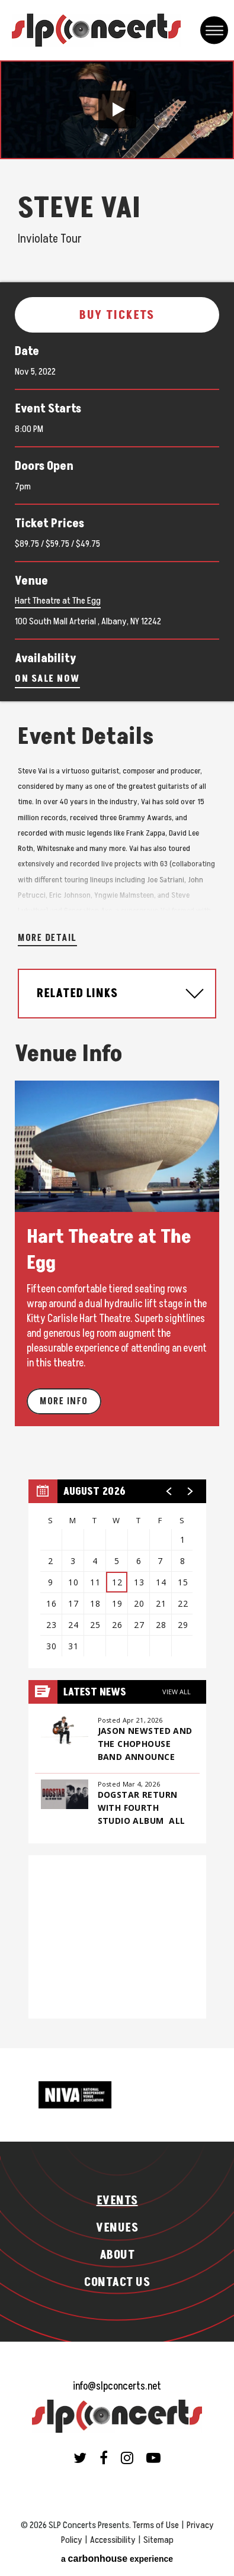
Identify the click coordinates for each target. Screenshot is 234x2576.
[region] (117, 1573)
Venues (117, 2228)
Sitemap (158, 2539)
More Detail (47, 938)
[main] (117, 1054)
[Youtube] (153, 2458)
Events (117, 2201)
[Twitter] (79, 2458)
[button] (117, 109)
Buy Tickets (117, 315)
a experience (117, 2559)
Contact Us (117, 2282)
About (117, 2255)
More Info (64, 1401)
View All (176, 1691)
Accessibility (113, 2539)
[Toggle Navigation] (214, 30)
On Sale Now (47, 679)
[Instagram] (127, 2458)
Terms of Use (156, 2525)
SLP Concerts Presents (96, 30)
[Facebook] (104, 2458)
